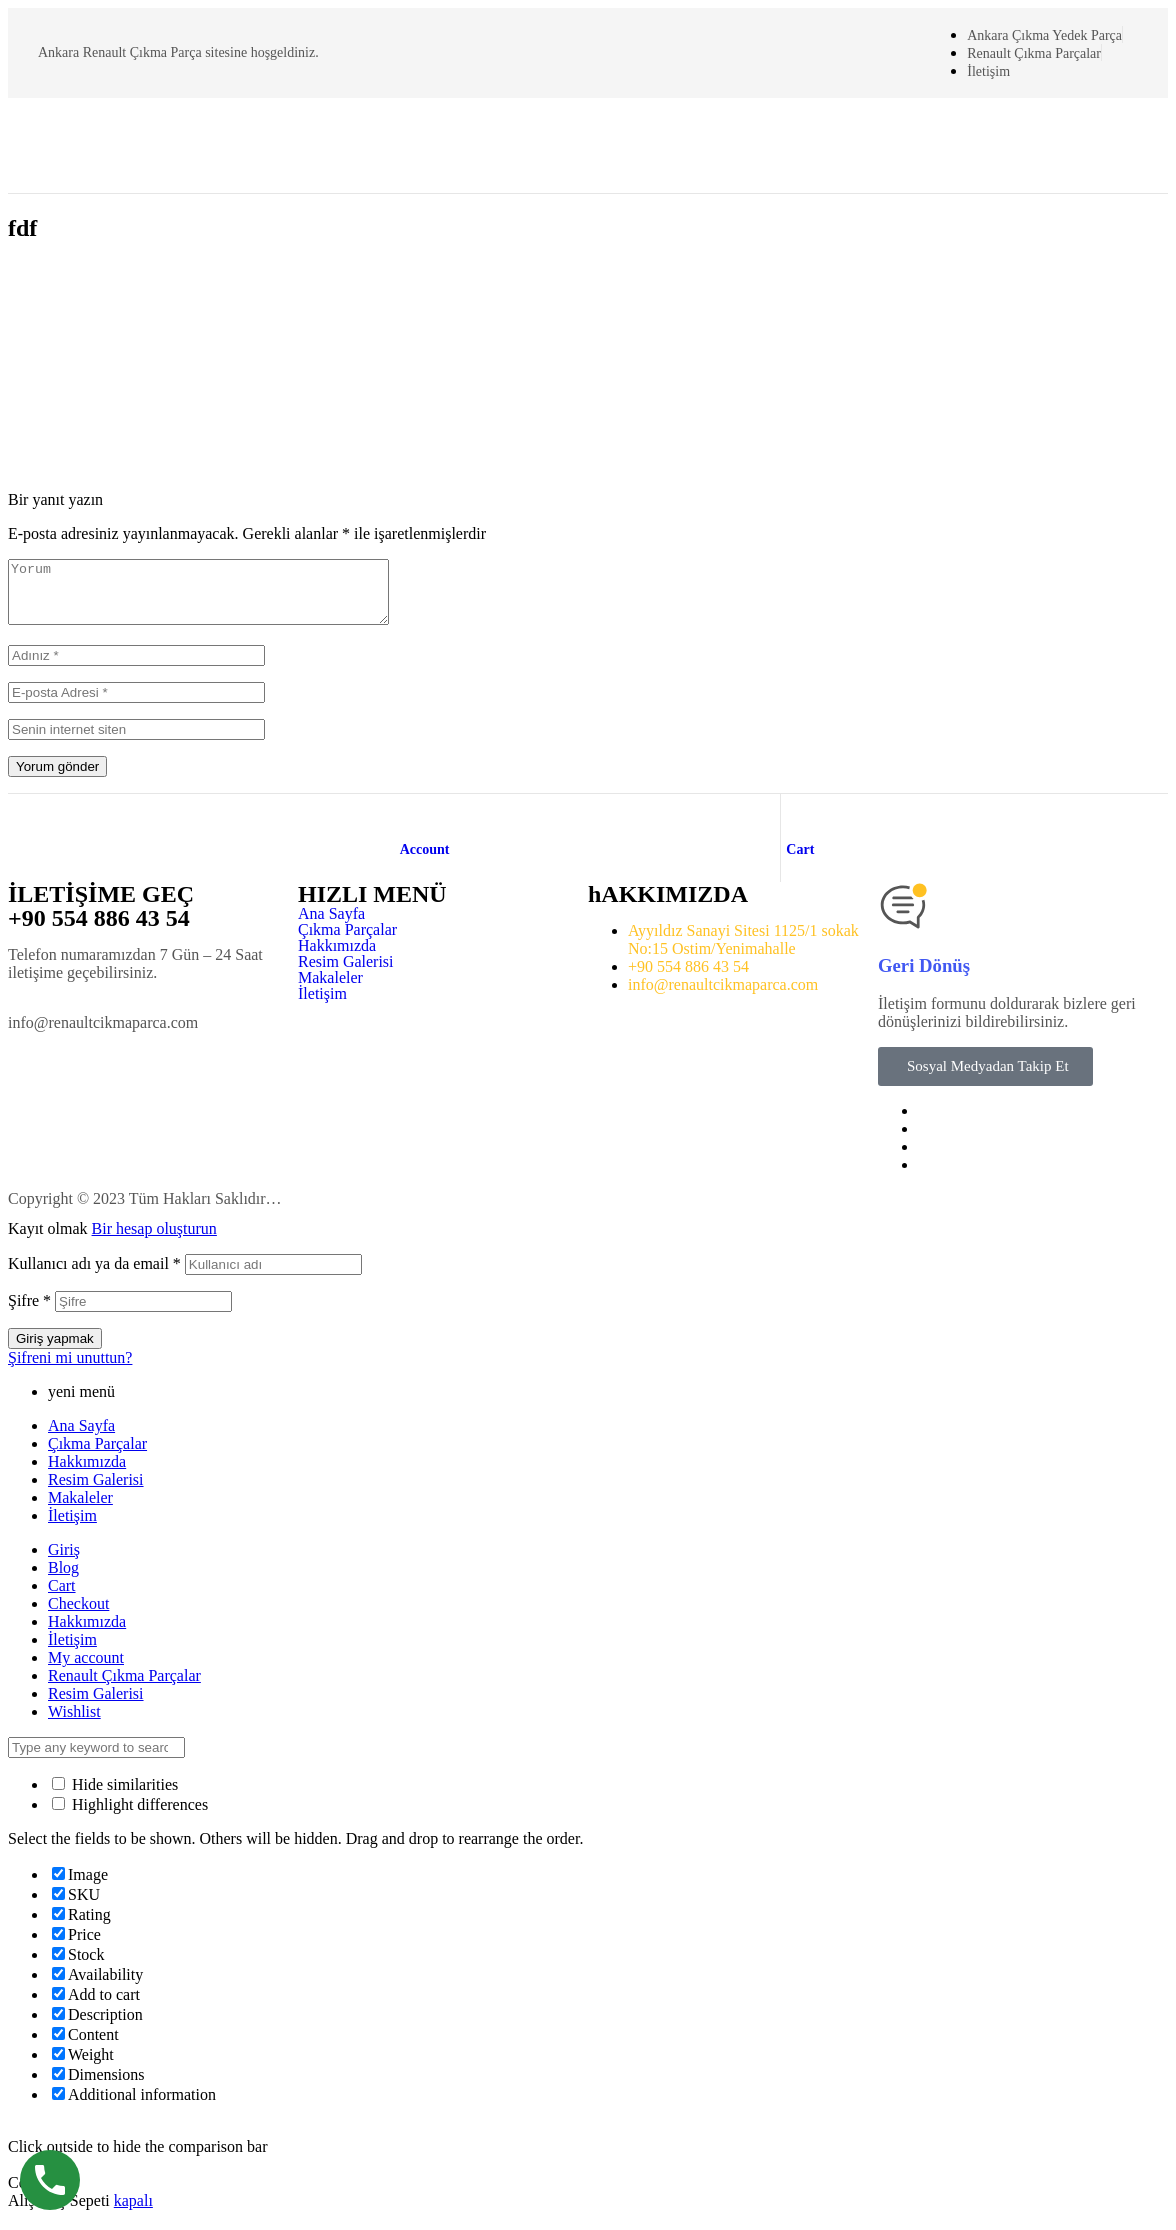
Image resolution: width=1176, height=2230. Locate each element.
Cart (800, 861)
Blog (63, 1579)
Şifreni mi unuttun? (70, 1369)
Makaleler (330, 990)
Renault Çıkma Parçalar (124, 1687)
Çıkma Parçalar (347, 942)
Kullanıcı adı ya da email (94, 1275)
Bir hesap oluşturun (154, 1240)
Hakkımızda (337, 958)
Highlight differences (130, 1816)
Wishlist (74, 1723)
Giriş (64, 1561)
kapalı (133, 2212)
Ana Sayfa (331, 926)
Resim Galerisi (346, 974)
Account (425, 861)
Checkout (78, 1615)
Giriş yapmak (55, 1350)
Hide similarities (115, 1796)
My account (86, 1669)
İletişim (322, 1006)
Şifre (29, 1312)
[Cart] (796, 826)
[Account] (410, 826)
